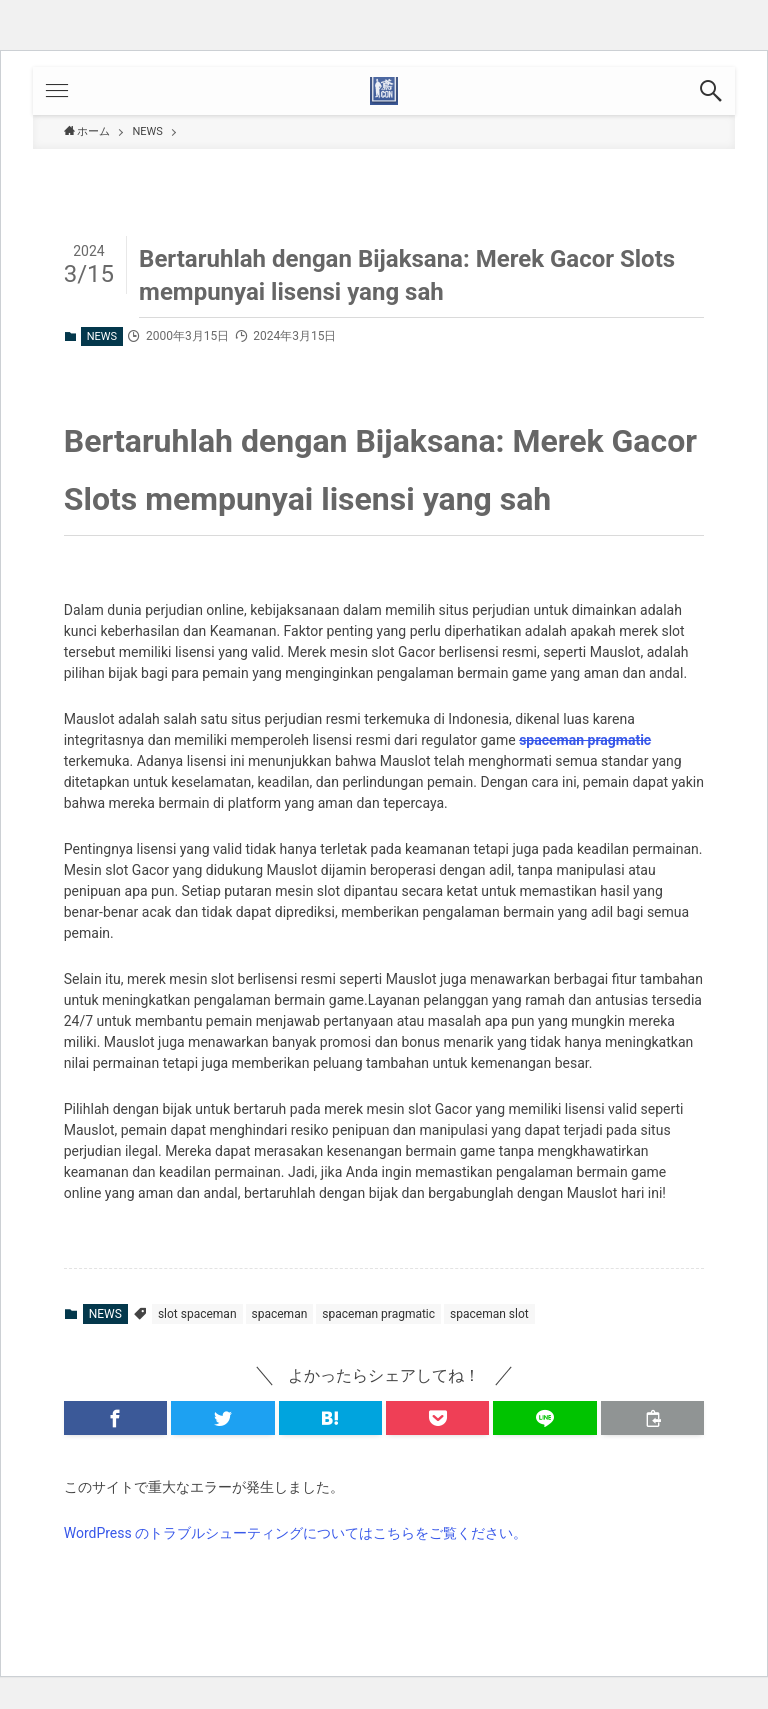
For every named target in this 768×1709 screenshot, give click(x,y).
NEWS (102, 336)
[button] (711, 91)
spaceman (280, 1314)
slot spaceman (197, 1314)
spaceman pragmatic (585, 740)
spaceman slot (489, 1314)
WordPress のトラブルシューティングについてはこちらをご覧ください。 (296, 1533)
